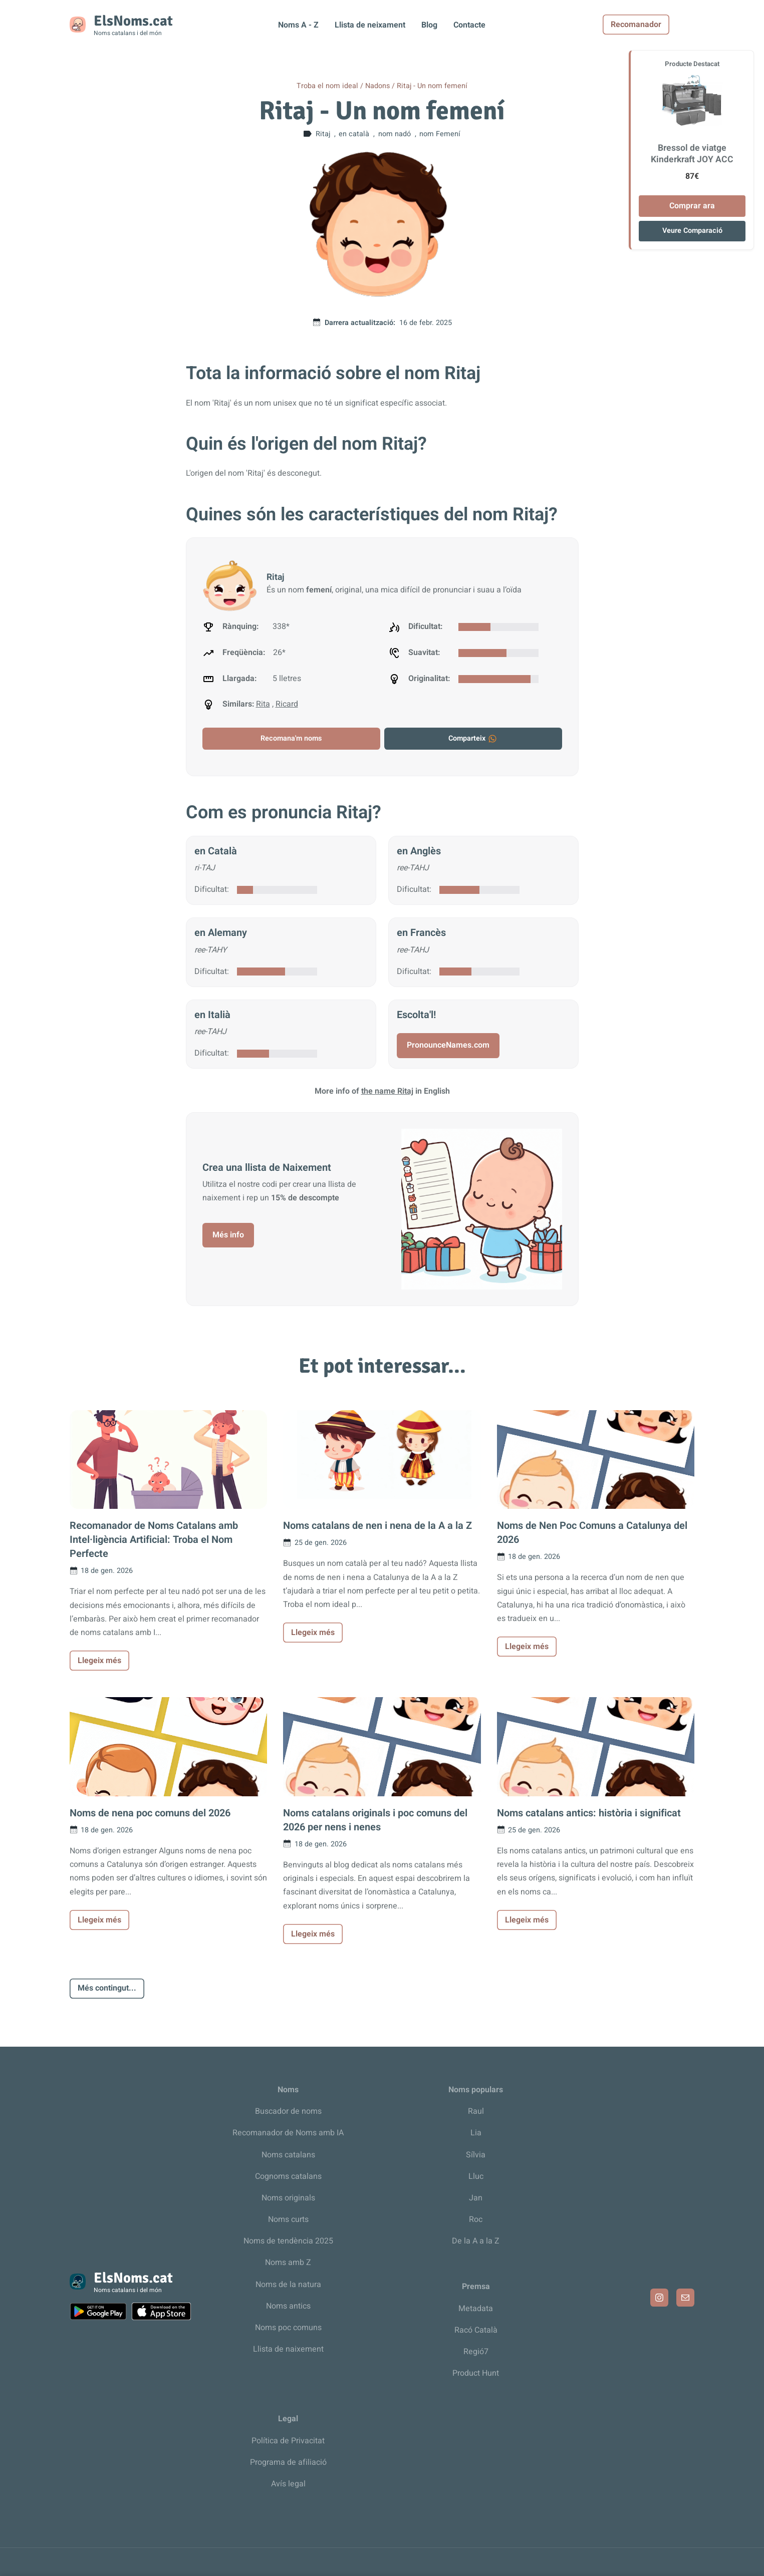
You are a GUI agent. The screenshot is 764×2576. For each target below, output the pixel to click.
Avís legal (288, 2484)
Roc (475, 2219)
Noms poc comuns (288, 2328)
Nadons (377, 86)
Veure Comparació (692, 230)
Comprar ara (692, 206)
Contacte (469, 25)
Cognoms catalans (288, 2176)
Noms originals (288, 2198)
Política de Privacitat (288, 2441)
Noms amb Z (288, 2263)
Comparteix (472, 738)
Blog (429, 25)
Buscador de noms (288, 2111)
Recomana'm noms (291, 738)
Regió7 (475, 2352)
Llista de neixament (370, 25)
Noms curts (288, 2219)
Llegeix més (99, 1661)
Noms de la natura (288, 2285)
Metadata (475, 2309)
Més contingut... (107, 1988)
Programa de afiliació (288, 2462)
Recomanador (661, 25)
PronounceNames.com (448, 1045)
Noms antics (288, 2306)
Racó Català (475, 2330)
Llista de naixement (288, 2349)
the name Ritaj (387, 1091)
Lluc (475, 2176)
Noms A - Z (298, 25)
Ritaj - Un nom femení (432, 86)
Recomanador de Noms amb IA (288, 2133)
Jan (475, 2198)
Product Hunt (475, 2373)
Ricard (287, 704)
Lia (475, 2133)
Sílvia (475, 2155)
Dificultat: (211, 889)
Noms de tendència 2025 (288, 2241)
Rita (263, 704)
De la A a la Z (475, 2241)
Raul (476, 2111)
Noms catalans (288, 2155)
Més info (228, 1235)
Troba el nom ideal (327, 86)
